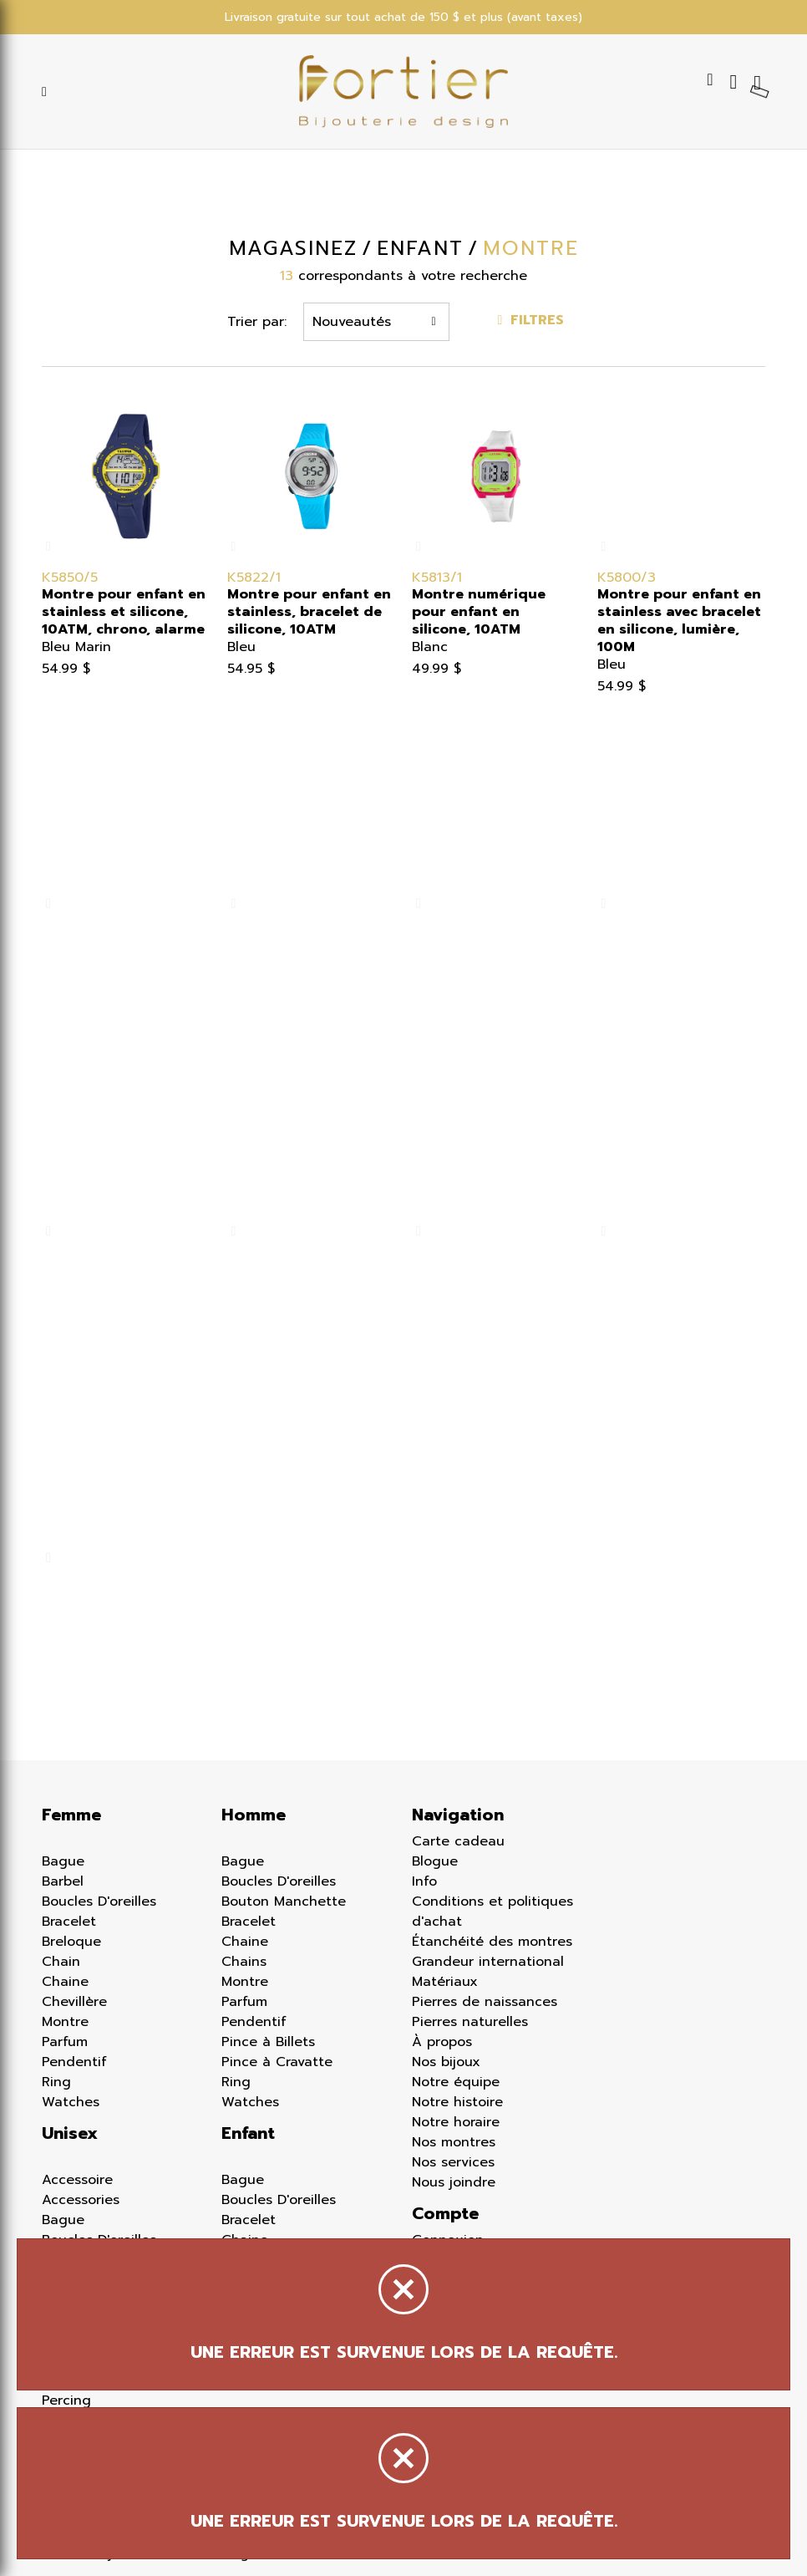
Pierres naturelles (470, 2022)
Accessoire (77, 2180)
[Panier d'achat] (759, 82)
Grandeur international (488, 1962)
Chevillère (74, 2002)
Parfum (65, 2042)
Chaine (65, 1982)
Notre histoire (457, 2102)
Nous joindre (453, 2182)
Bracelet (69, 1922)
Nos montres (453, 2142)
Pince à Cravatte (276, 2062)
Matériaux (445, 1982)
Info (424, 1881)
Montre (65, 2022)
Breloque (71, 1942)
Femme (71, 1814)
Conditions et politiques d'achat (492, 1911)
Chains (243, 1962)
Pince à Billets (268, 2042)
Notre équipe (456, 2082)
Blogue (435, 1861)
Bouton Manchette (283, 1901)
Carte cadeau (458, 1841)
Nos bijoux (446, 2062)
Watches (70, 2102)
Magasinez (292, 248)
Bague (63, 1861)
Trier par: (257, 322)
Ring (56, 2082)
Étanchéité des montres (492, 1942)
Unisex (70, 2133)
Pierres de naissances (484, 2002)
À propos (442, 2042)
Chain (61, 1962)
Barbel (63, 1881)
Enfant (248, 2133)
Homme (253, 1814)
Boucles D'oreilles (99, 1901)
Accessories (80, 2200)
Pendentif (74, 2062)
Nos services (453, 2162)
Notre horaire (456, 2122)
